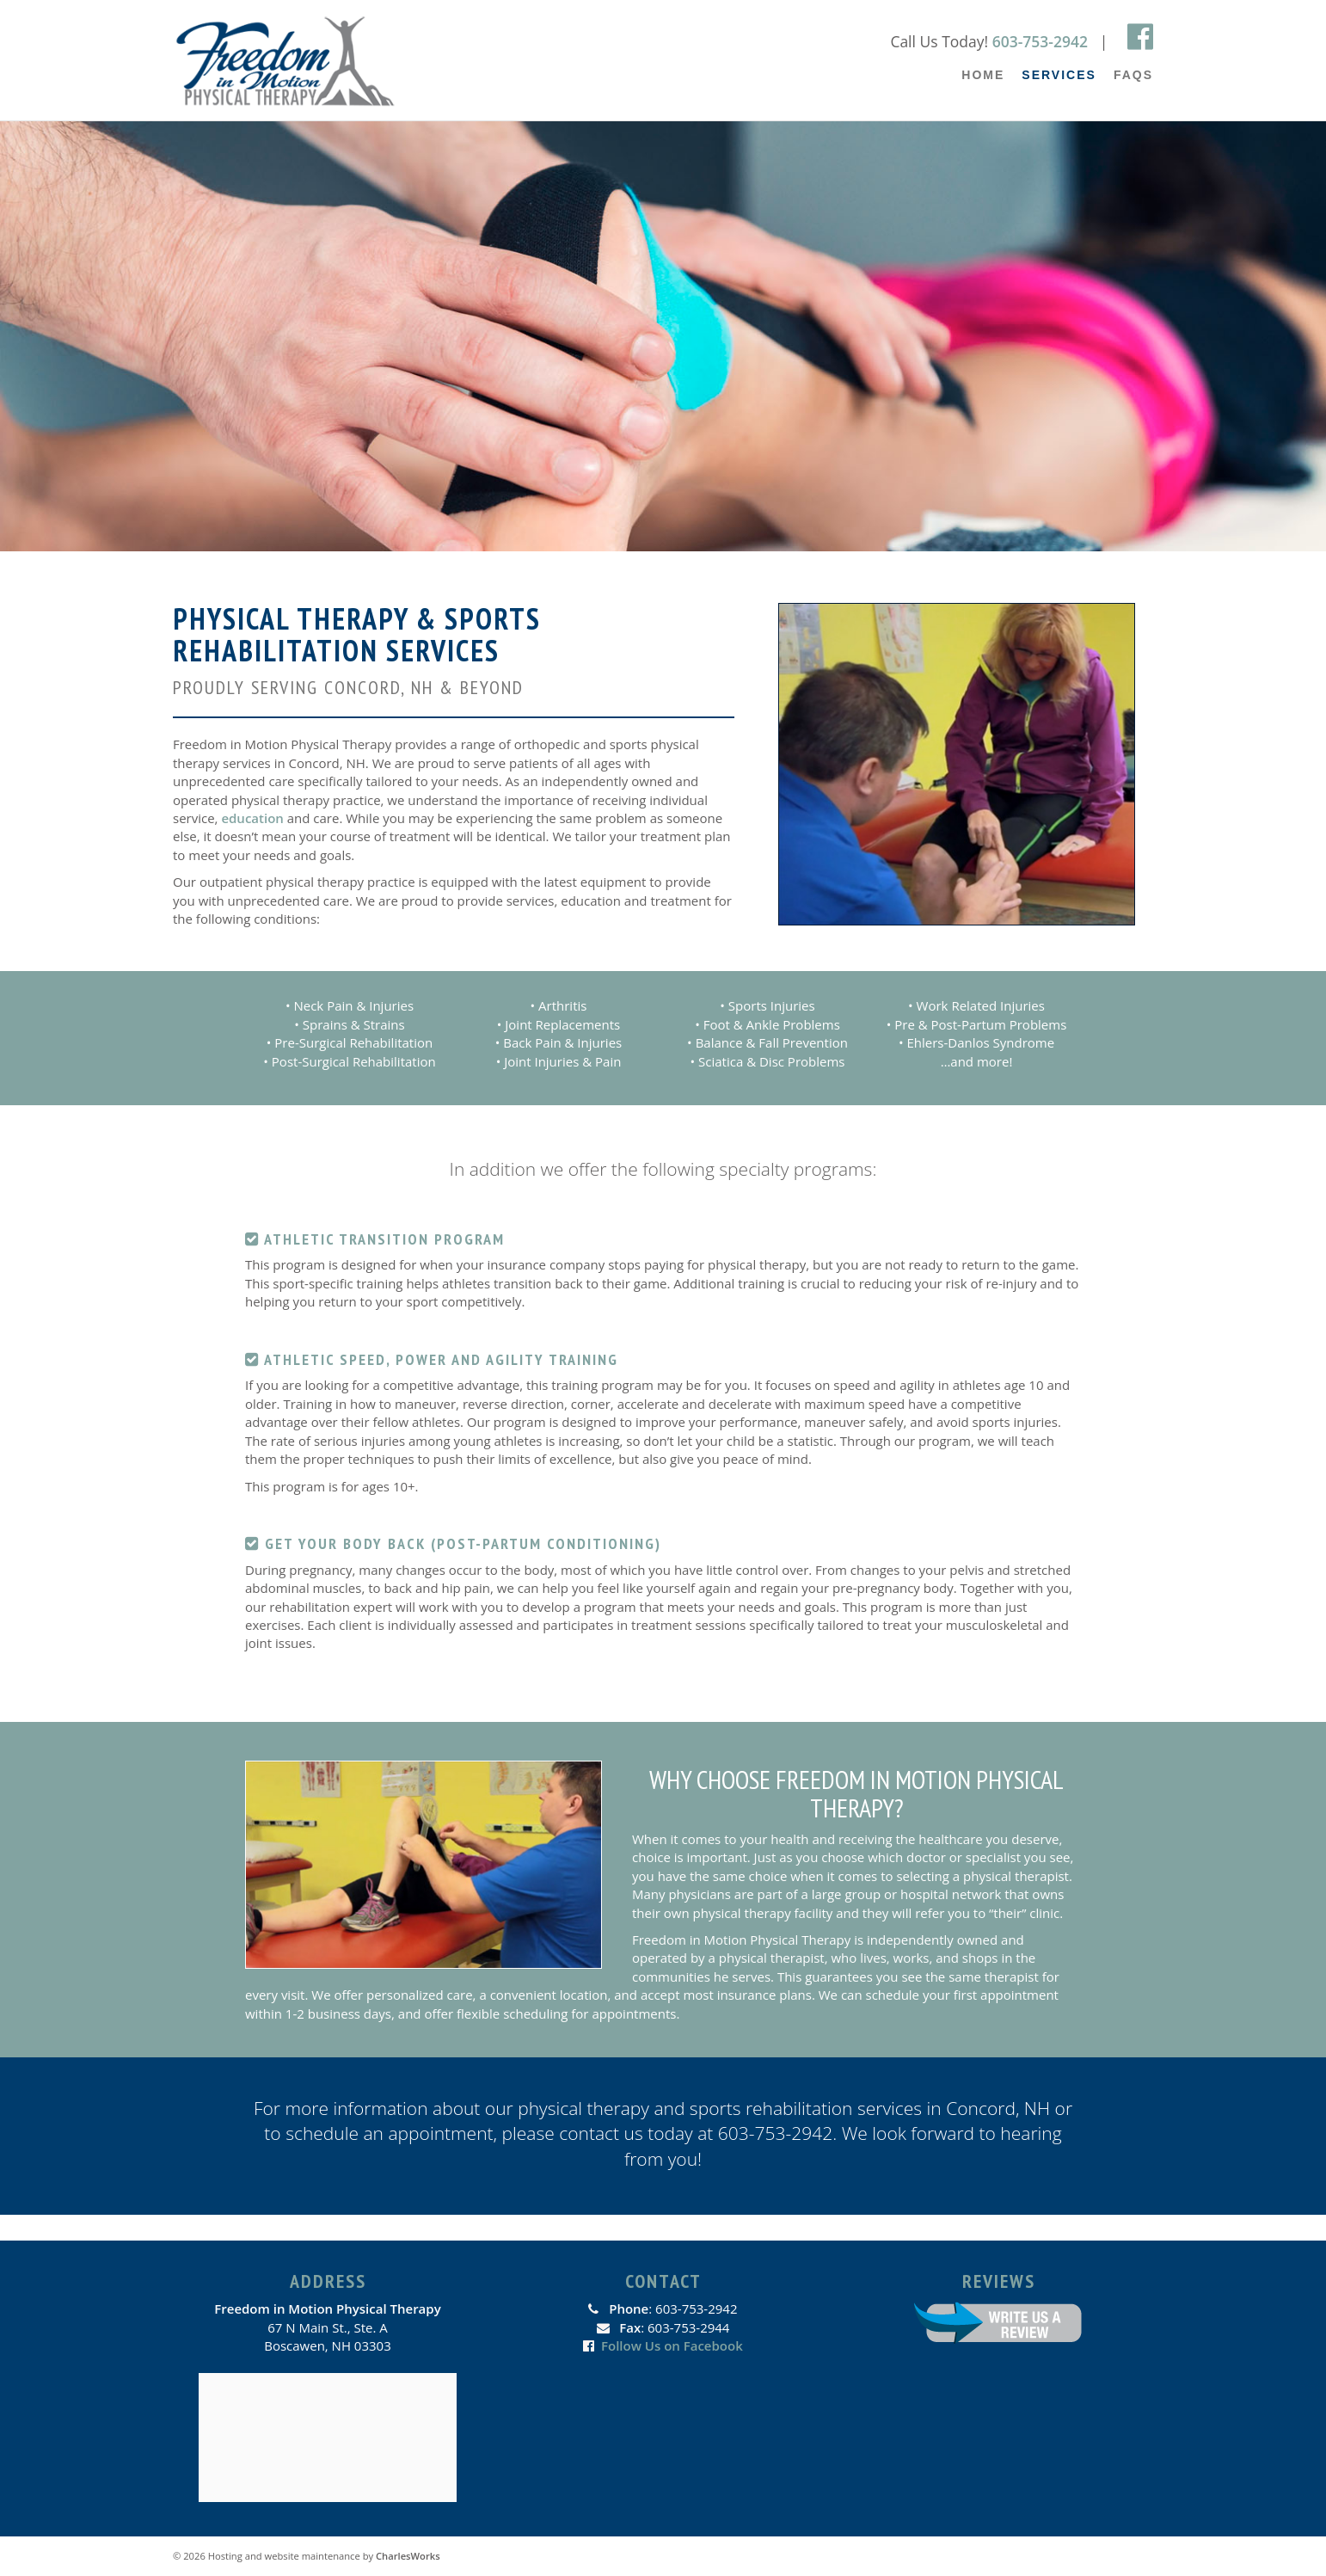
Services (1059, 75)
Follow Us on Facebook (672, 2345)
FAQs (1133, 75)
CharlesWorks (408, 2555)
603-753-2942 (1040, 41)
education (252, 818)
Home (982, 75)
